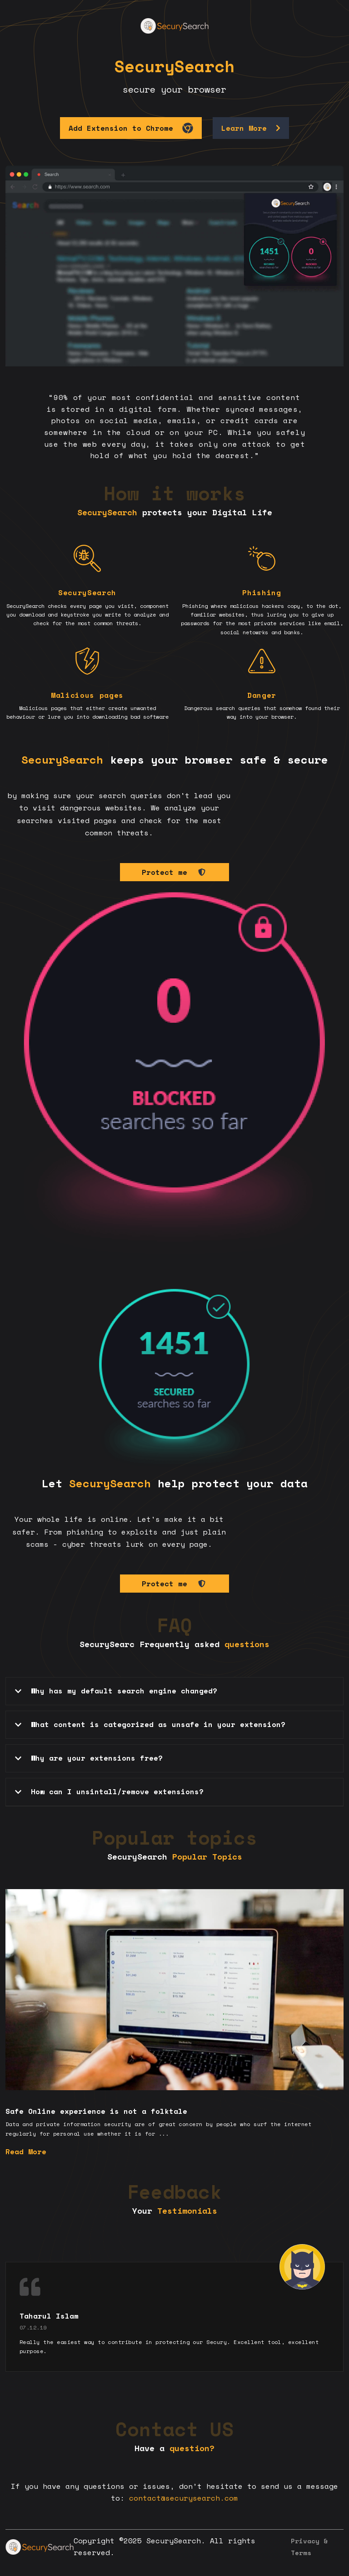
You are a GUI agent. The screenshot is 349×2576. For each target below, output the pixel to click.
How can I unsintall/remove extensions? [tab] (108, 1791)
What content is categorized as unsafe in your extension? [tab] (149, 1724)
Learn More (250, 128)
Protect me (174, 872)
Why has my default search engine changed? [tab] (115, 1690)
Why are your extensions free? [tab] (88, 1757)
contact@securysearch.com (183, 2497)
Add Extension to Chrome (131, 128)
